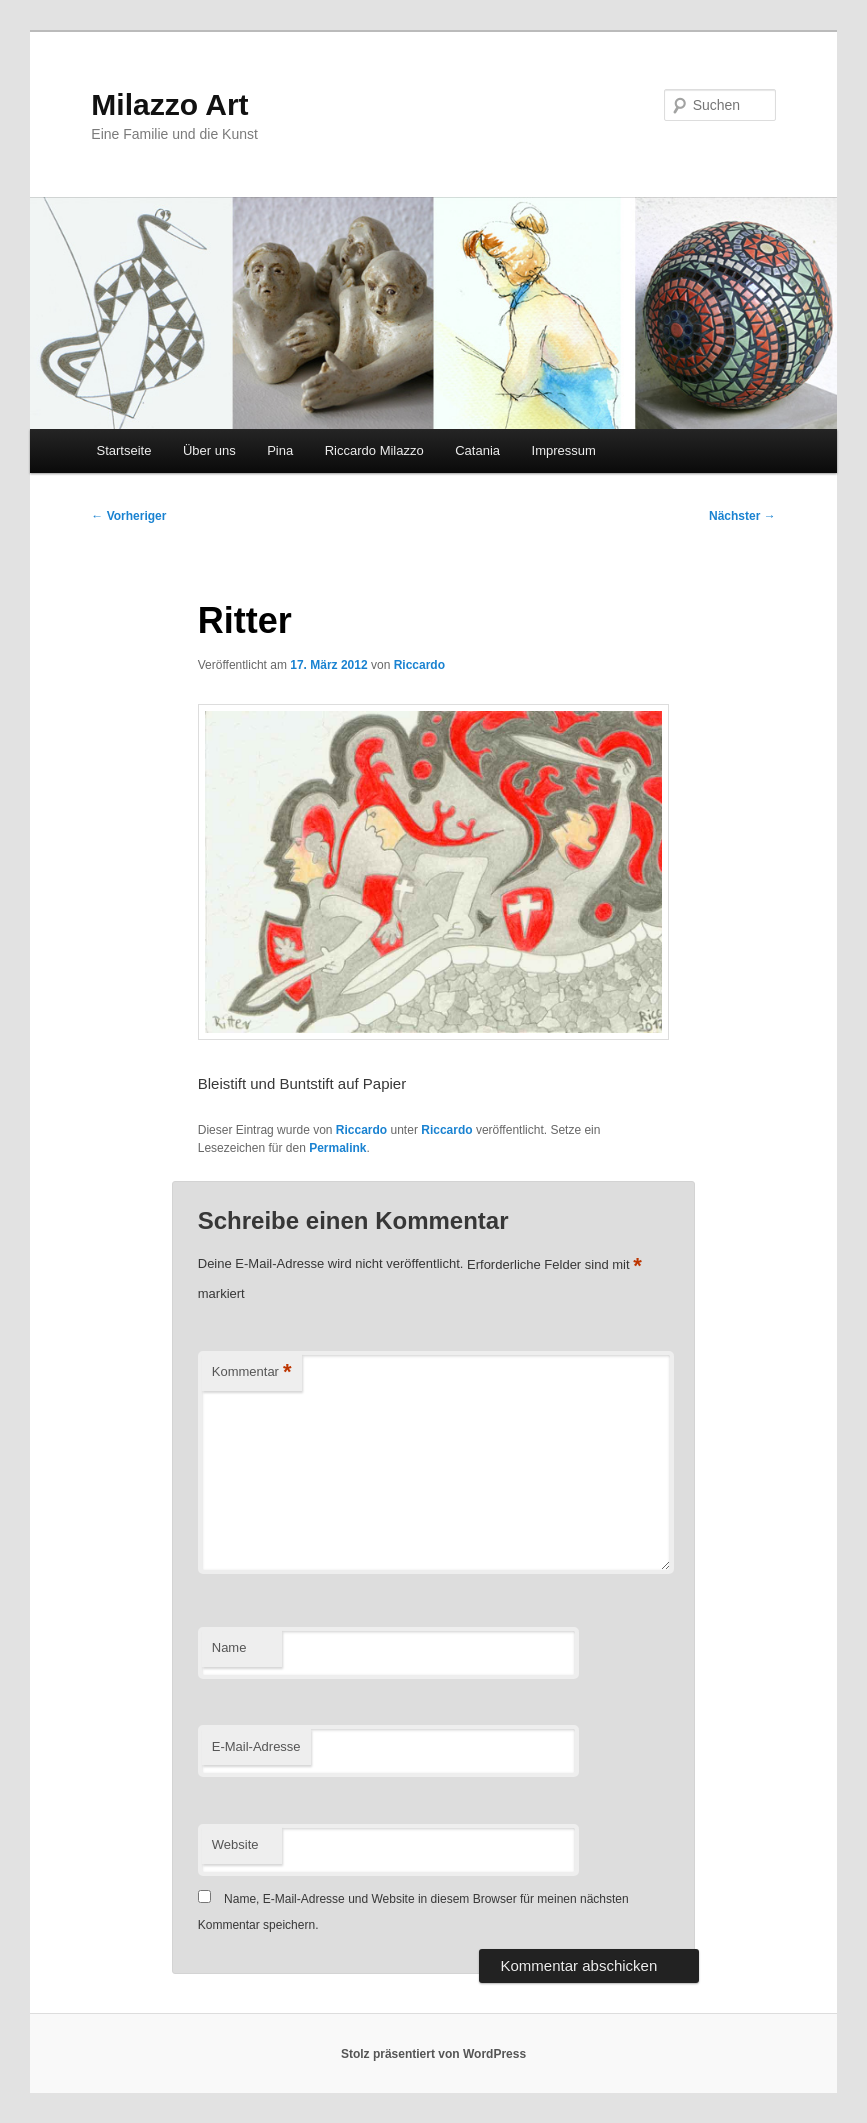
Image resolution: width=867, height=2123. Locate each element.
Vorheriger (128, 516)
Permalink (337, 1148)
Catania (477, 450)
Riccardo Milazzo (374, 450)
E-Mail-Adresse (256, 1746)
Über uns (209, 450)
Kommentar (252, 1372)
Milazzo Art (169, 104)
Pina (280, 450)
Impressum (564, 450)
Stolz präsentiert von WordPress (433, 2054)
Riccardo (419, 665)
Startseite (124, 450)
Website (235, 1844)
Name (229, 1647)
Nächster (742, 516)
